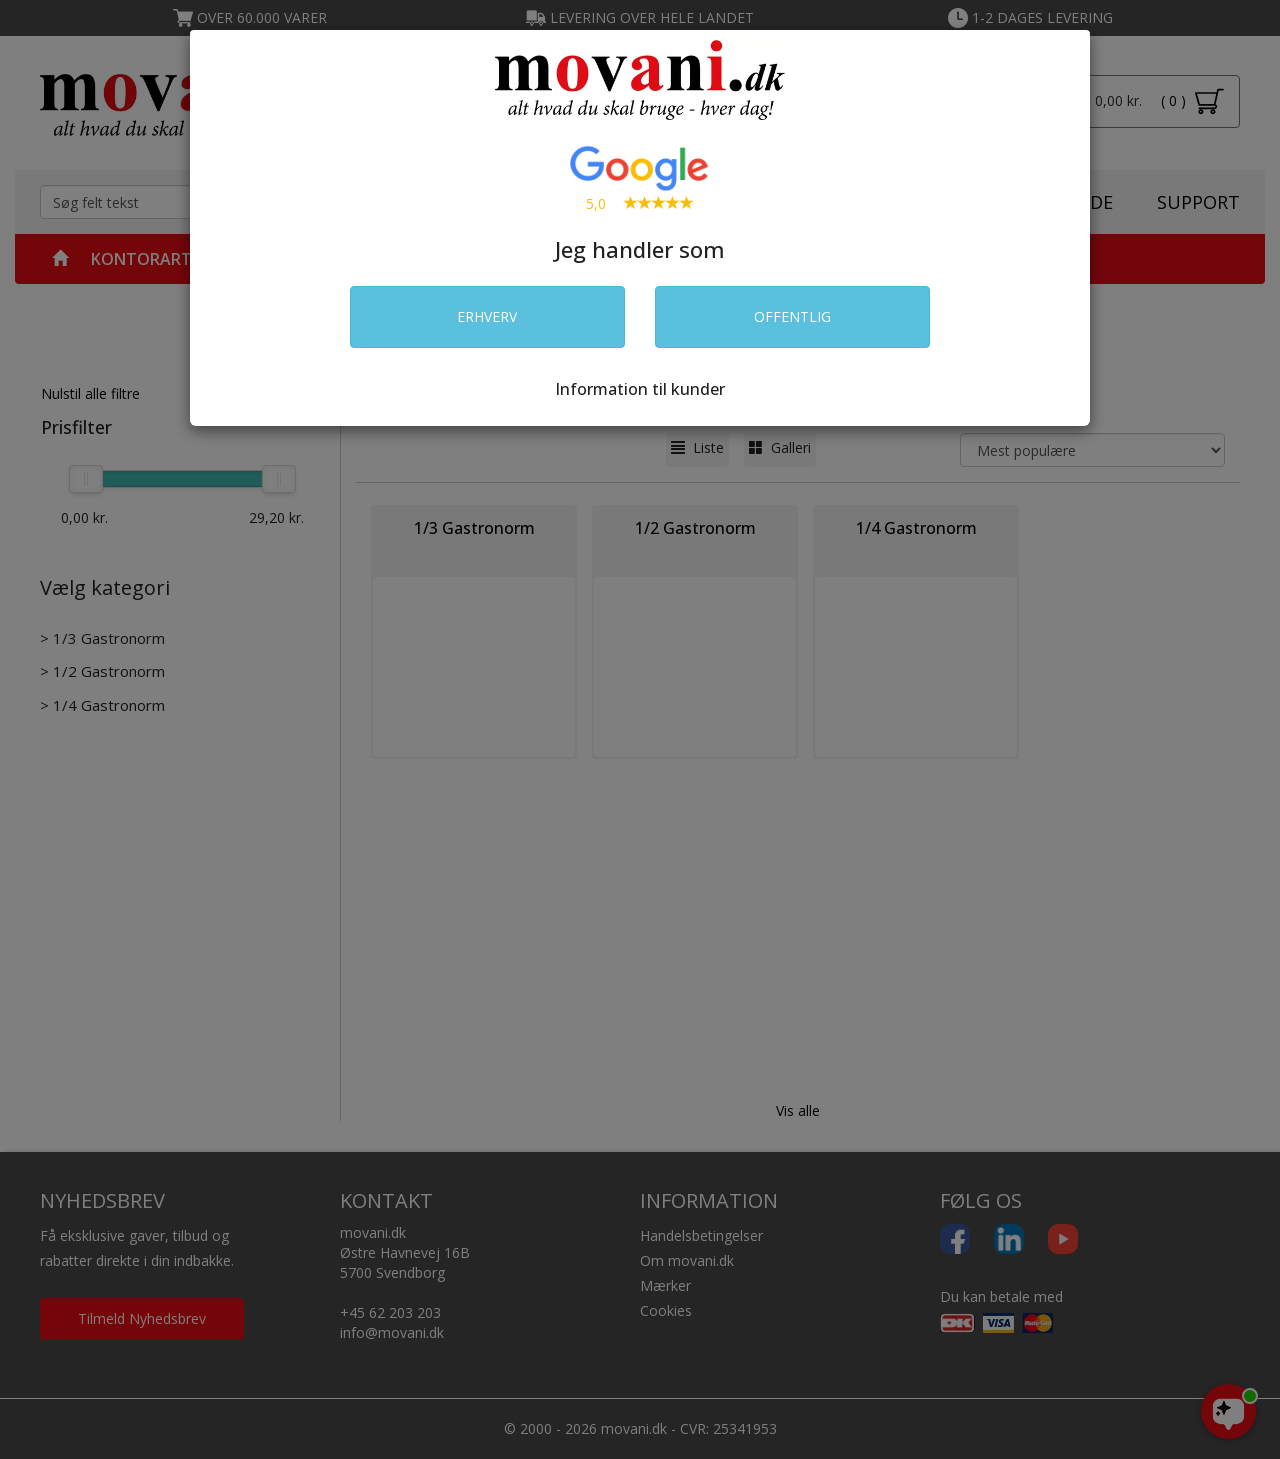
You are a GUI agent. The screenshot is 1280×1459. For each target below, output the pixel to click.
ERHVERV (487, 316)
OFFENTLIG (792, 316)
